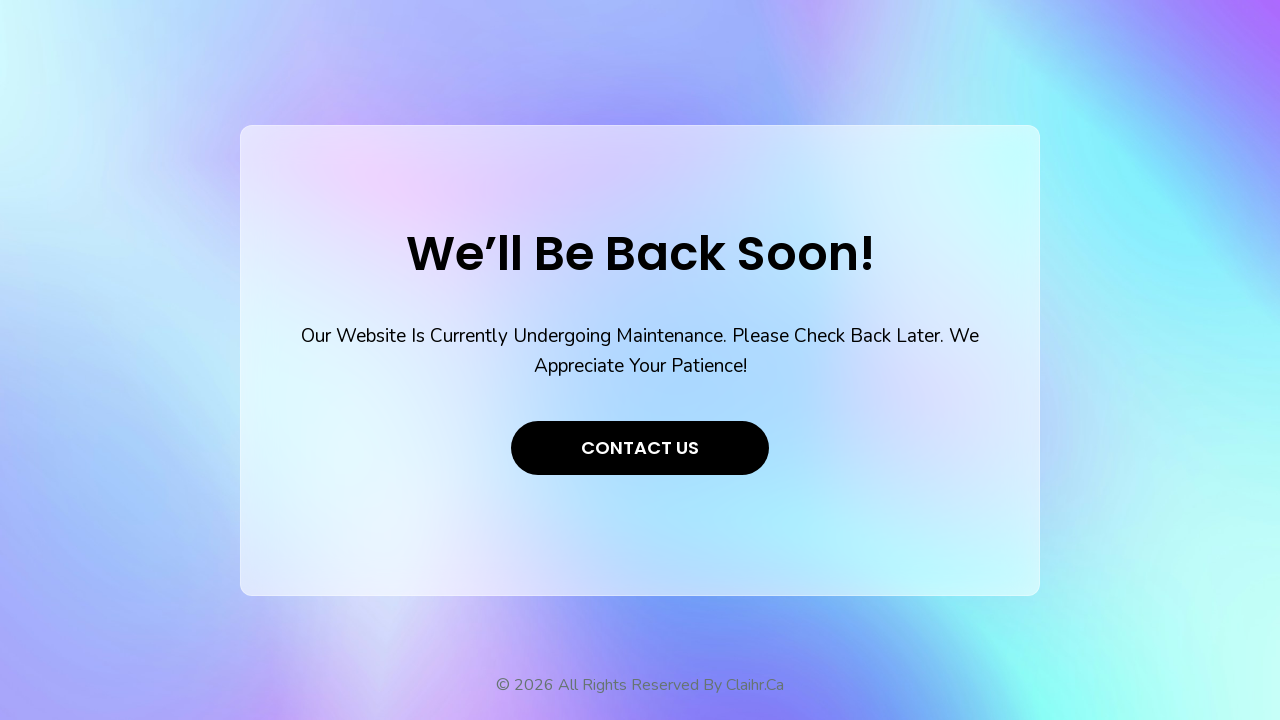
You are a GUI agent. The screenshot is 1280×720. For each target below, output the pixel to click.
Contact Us (640, 447)
